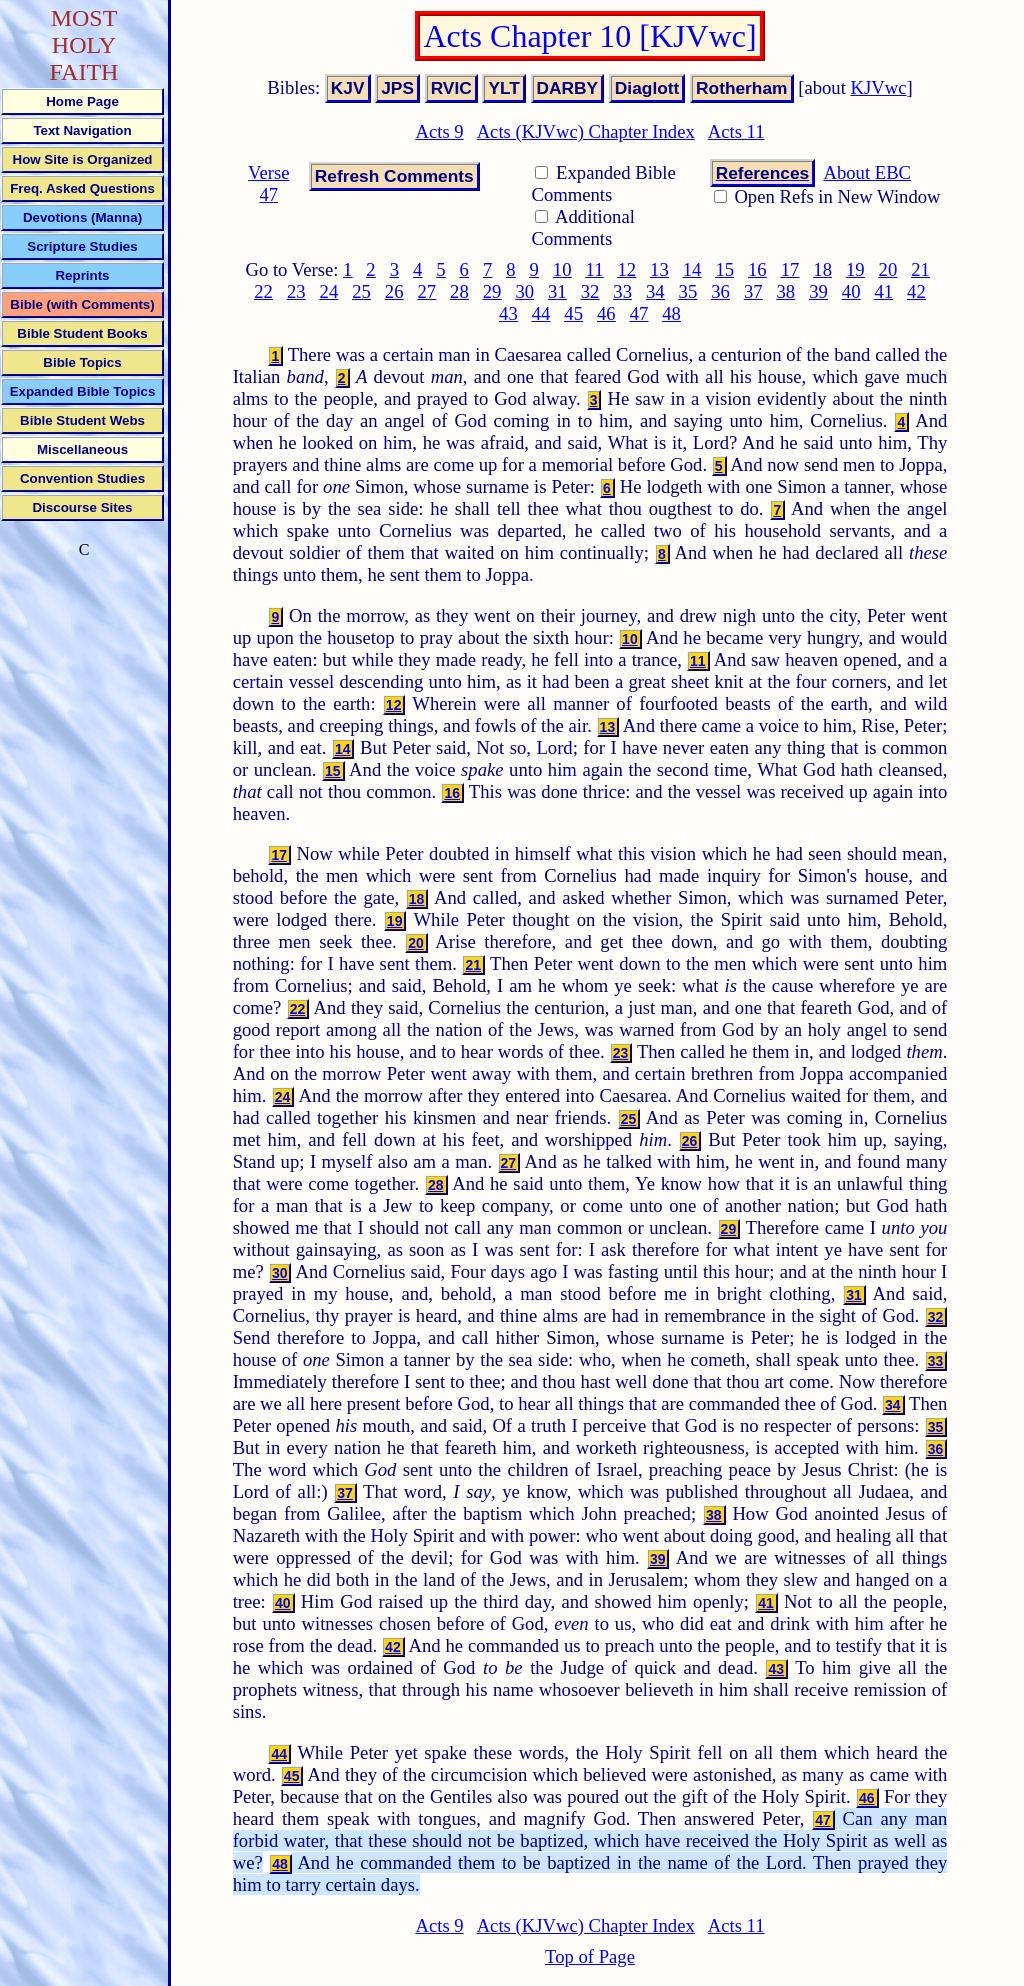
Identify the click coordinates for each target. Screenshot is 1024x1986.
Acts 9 (439, 131)
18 (822, 269)
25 (361, 291)
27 (426, 291)
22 (263, 291)
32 (590, 291)
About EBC (867, 172)
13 (659, 269)
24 (329, 291)
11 (595, 269)
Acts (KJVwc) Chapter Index (586, 131)
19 (855, 269)
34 (655, 291)
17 (790, 269)
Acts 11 (736, 131)
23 (296, 291)
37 (753, 291)
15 (724, 269)
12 (626, 269)
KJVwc (879, 87)
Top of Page (590, 1956)
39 (818, 291)
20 (888, 269)
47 (639, 313)
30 (524, 291)
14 (692, 269)
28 (459, 291)
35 (688, 291)
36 (720, 291)
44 (541, 313)
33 (622, 291)
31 (557, 291)
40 (851, 291)
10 (562, 269)
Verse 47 (268, 183)
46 (606, 313)
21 (920, 269)
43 (508, 313)
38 (786, 291)
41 (883, 291)
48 (671, 313)
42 (916, 291)
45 (573, 313)
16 (757, 269)
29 (492, 291)
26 (394, 291)
